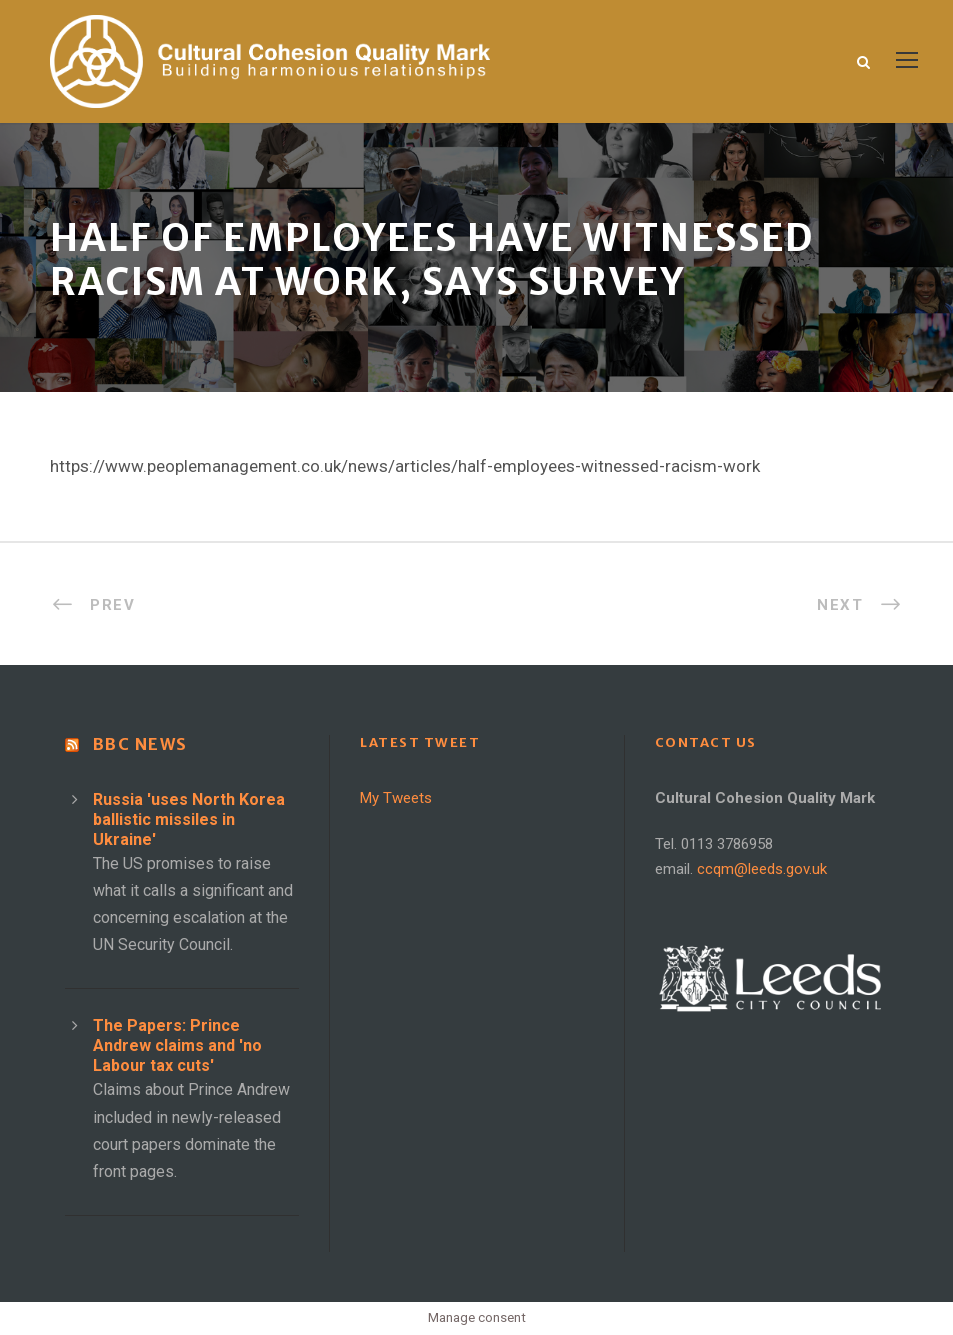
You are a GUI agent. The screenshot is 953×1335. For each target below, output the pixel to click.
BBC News (140, 744)
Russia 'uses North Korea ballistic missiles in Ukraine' (189, 819)
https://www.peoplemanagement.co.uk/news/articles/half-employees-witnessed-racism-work (405, 466)
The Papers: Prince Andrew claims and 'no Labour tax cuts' (177, 1045)
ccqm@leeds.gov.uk (762, 869)
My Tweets (396, 798)
